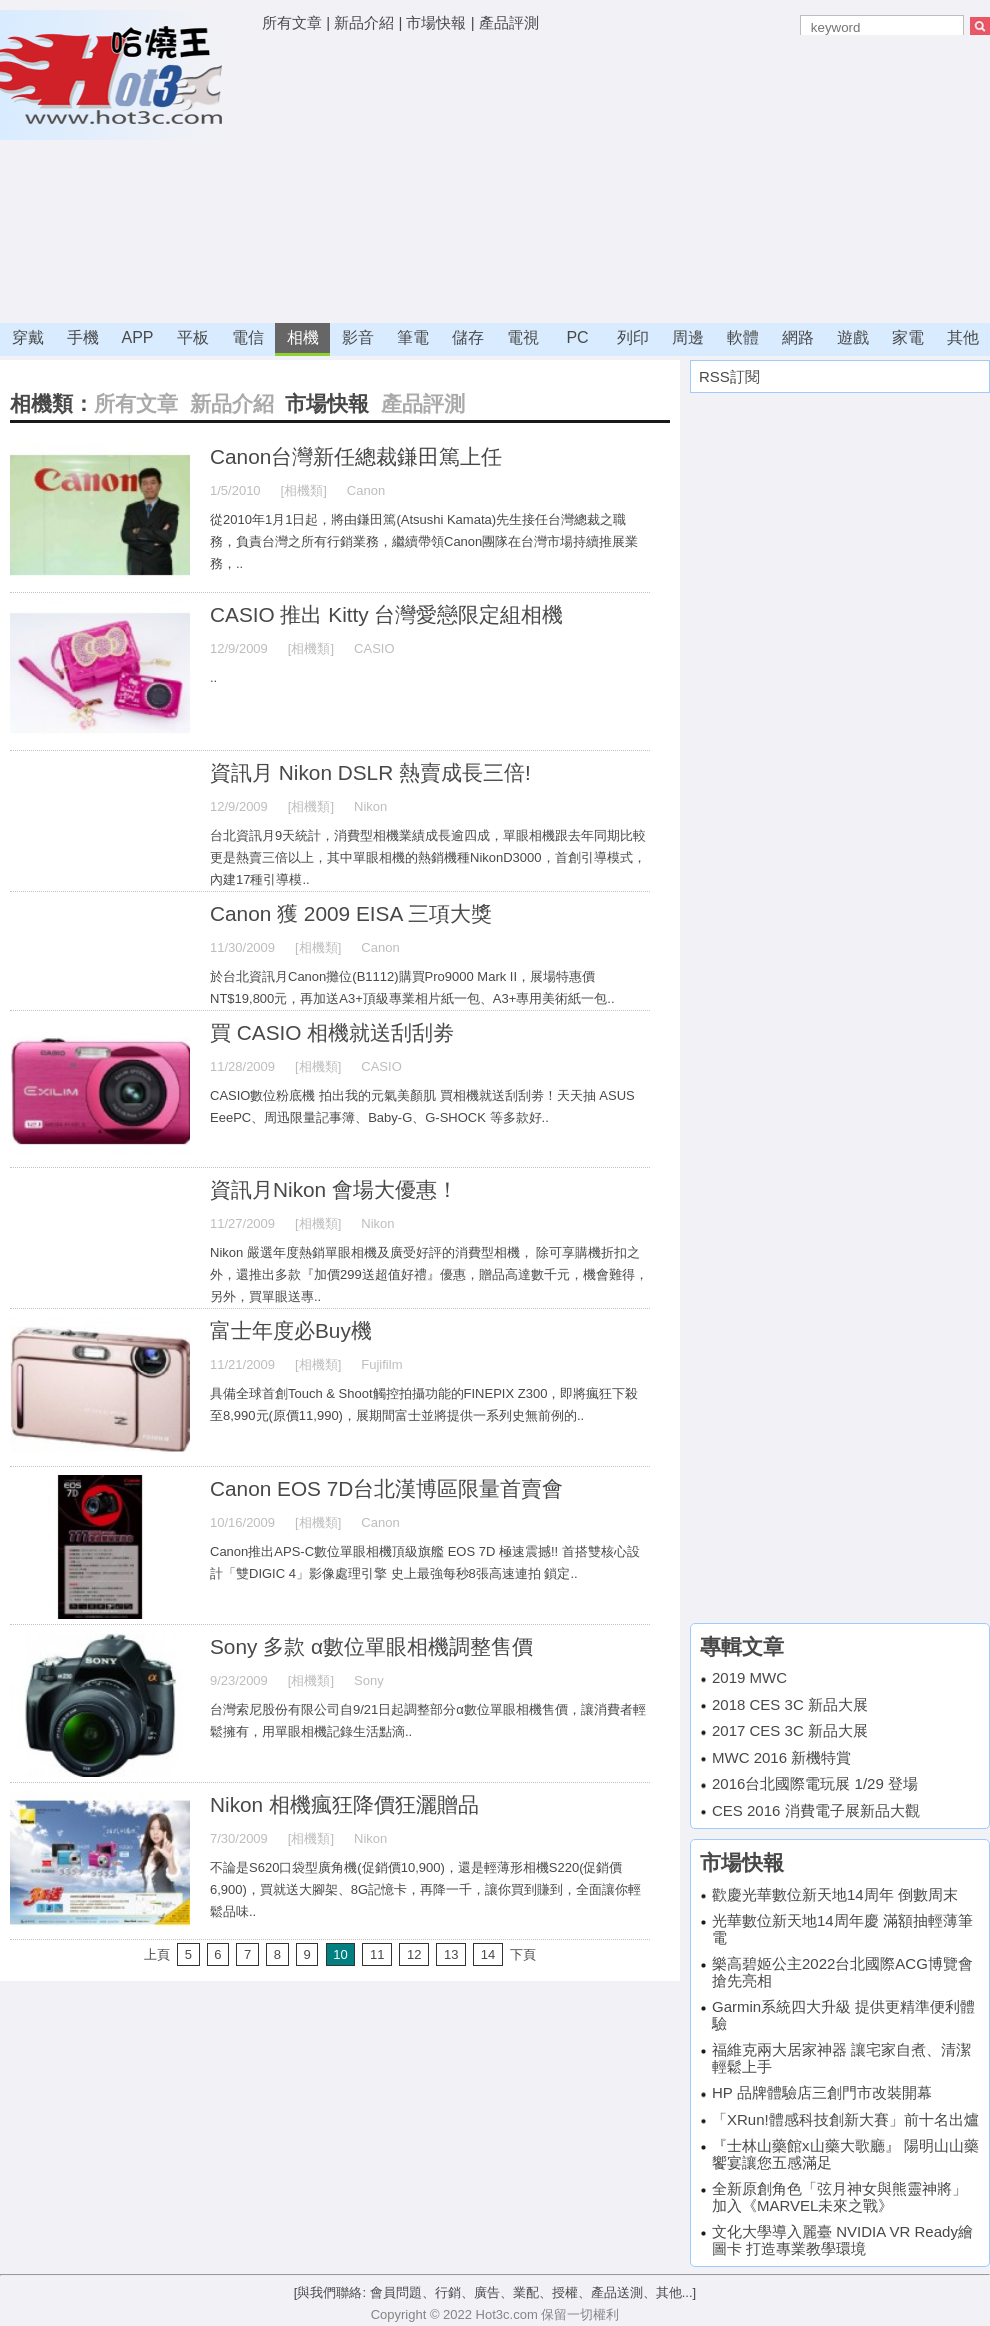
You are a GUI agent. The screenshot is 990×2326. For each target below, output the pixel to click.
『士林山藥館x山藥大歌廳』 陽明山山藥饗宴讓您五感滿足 (845, 2154)
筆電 (413, 337)
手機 (83, 337)
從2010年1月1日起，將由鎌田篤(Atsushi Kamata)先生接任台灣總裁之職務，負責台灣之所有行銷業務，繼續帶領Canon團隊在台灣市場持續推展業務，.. (424, 541)
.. (213, 677)
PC (577, 337)
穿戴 (28, 337)
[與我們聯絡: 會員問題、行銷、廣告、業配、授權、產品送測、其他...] (495, 2292)
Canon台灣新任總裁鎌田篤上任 (356, 456)
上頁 (157, 1954)
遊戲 (853, 337)
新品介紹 (364, 22)
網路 (798, 337)
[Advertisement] (577, 180)
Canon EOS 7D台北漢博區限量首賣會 (386, 1488)
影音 (358, 337)
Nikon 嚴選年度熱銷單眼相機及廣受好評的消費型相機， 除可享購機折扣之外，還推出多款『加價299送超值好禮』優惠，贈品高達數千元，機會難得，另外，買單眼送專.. (429, 1274)
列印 (633, 337)
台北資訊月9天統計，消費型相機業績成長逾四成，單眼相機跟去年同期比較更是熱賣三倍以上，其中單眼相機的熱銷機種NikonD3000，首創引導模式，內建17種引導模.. (428, 857)
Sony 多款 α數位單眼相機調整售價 (371, 1646)
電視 (523, 337)
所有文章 (292, 22)
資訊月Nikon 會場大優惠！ (334, 1189)
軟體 (743, 337)
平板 (193, 337)
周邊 (688, 337)
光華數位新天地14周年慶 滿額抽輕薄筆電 (842, 1929)
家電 (908, 337)
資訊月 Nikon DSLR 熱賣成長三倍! (370, 772)
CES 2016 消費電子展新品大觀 (816, 1810)
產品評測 (509, 22)
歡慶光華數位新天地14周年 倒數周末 (835, 1894)
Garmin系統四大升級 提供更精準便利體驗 (843, 2015)
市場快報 (436, 22)
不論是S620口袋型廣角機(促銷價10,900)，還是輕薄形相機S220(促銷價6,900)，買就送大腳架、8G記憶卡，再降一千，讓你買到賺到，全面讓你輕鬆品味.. (425, 1889)
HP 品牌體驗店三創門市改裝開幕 (822, 2092)
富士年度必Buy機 (291, 1330)
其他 (963, 337)
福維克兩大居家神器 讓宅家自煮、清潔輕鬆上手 (841, 2058)
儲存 (468, 337)
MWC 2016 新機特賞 (781, 1757)
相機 (303, 337)
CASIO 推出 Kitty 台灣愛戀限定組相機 (387, 614)
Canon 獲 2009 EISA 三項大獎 (351, 913)
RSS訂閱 (729, 376)
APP (137, 337)
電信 (248, 337)
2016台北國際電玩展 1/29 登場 (815, 1783)
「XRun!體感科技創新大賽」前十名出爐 (845, 2119)
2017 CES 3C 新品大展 (790, 1730)
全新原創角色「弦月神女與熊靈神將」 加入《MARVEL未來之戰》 (839, 2197)
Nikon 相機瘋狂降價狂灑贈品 (344, 1804)
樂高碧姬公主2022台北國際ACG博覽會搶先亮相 (842, 1972)
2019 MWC (749, 1677)
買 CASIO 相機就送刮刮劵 (332, 1032)
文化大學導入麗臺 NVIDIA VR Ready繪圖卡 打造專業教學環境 (842, 2240)
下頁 (523, 1954)
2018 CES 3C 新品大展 (790, 1704)
